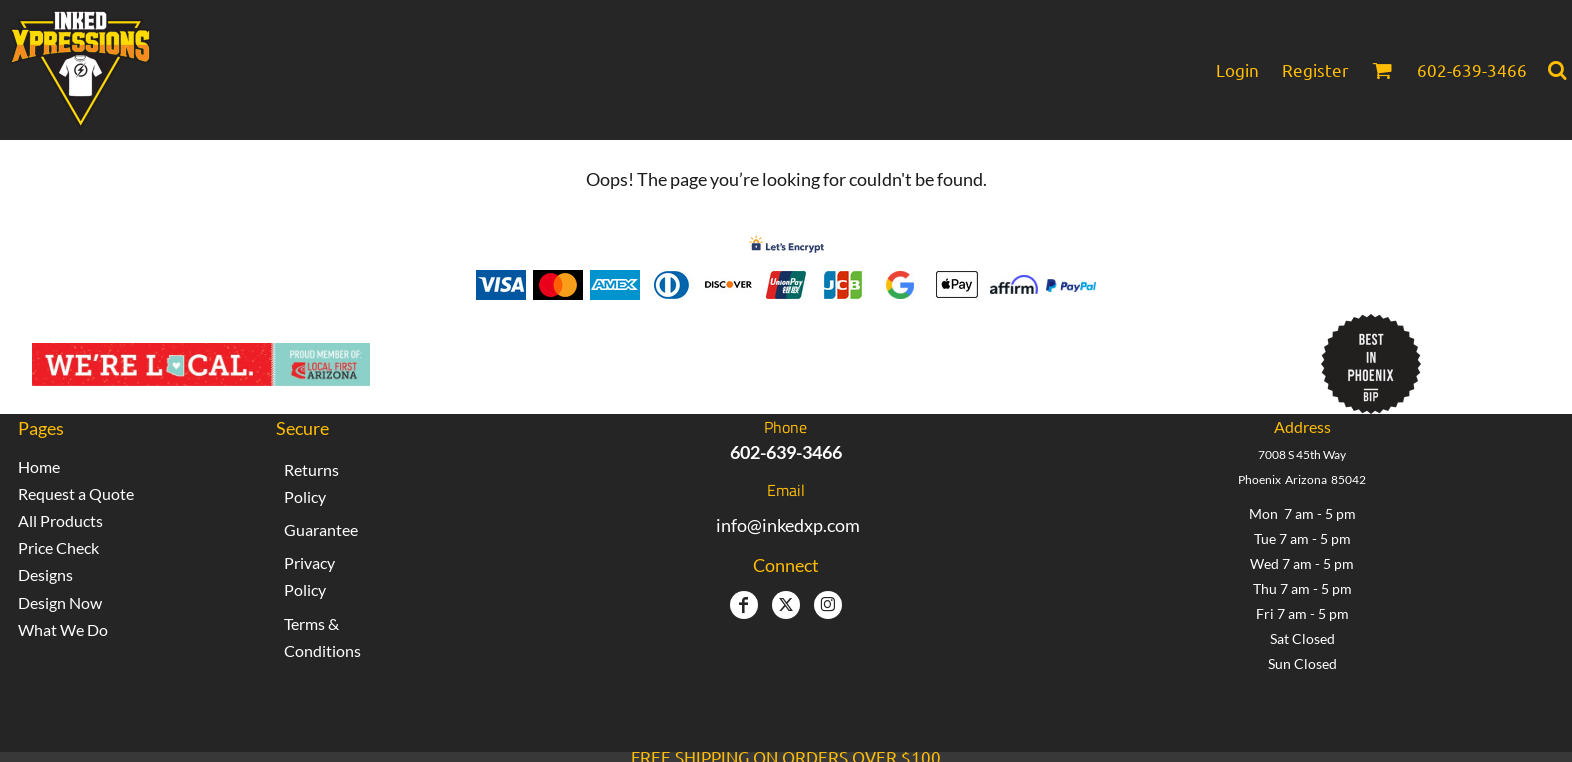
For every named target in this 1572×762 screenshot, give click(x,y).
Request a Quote (76, 493)
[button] (1382, 70)
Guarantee (321, 529)
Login (1237, 69)
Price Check (58, 547)
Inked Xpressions (591, 354)
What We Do (63, 629)
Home (39, 466)
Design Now (60, 602)
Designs (45, 574)
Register (1315, 69)
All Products (60, 520)
